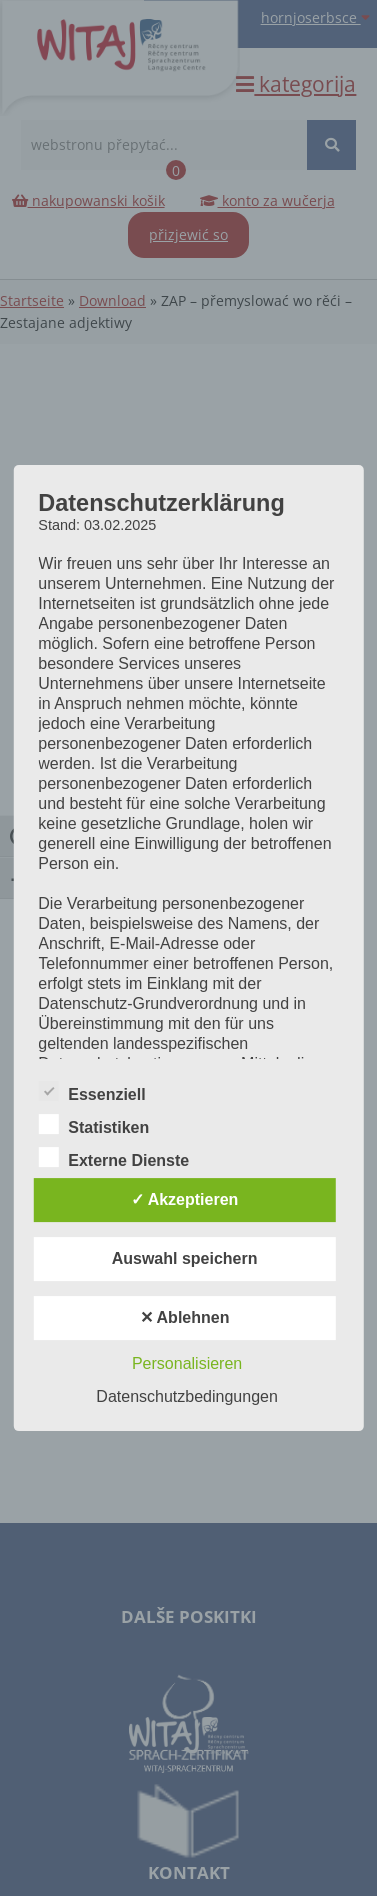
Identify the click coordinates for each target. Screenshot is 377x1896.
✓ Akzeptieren (185, 1199)
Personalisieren (187, 1363)
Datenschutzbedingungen (186, 1396)
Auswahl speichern (185, 1258)
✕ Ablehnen (185, 1317)
